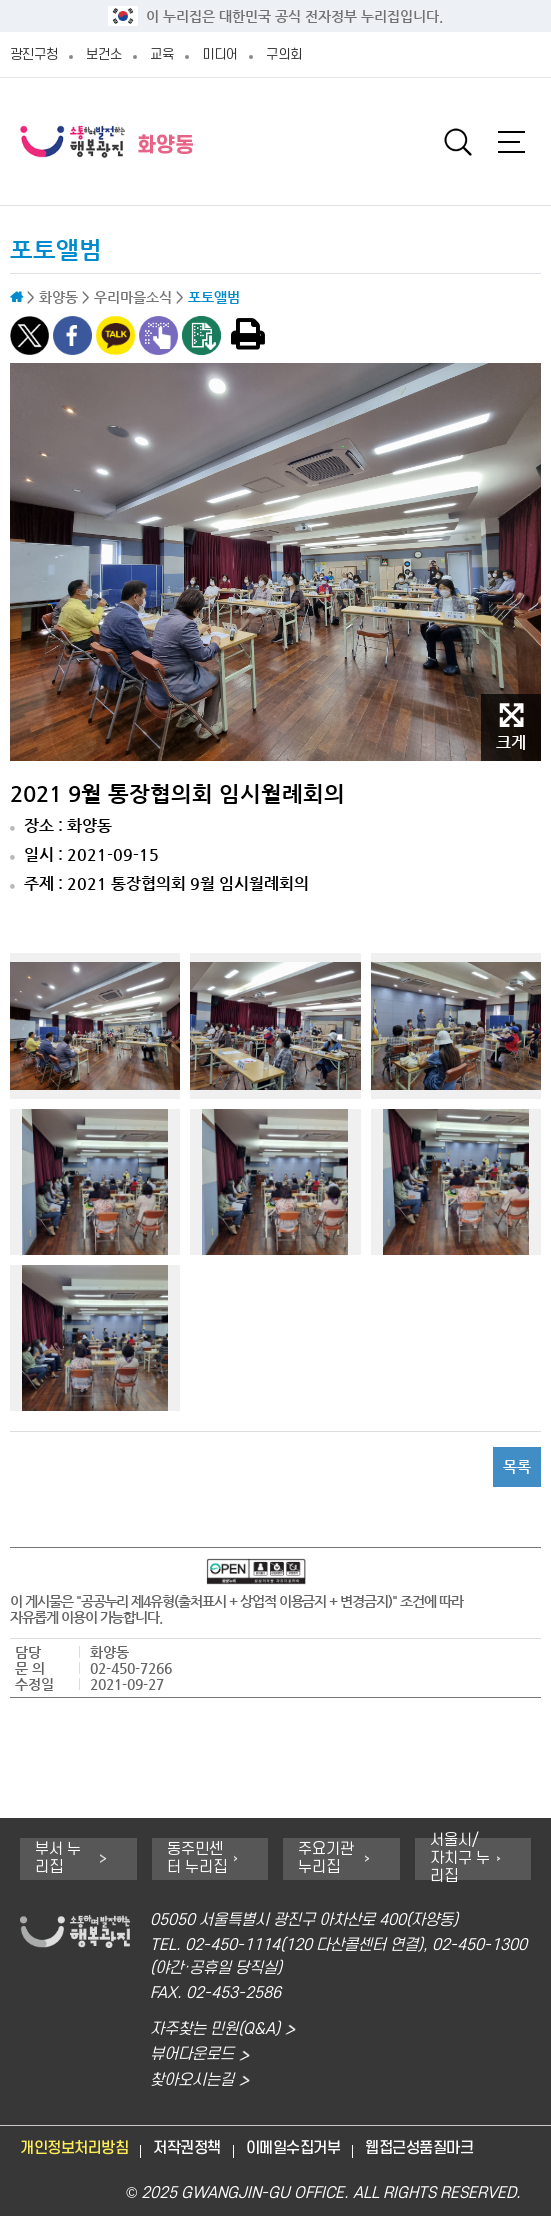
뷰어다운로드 (192, 2054)
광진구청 (34, 54)
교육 (162, 54)
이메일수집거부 (293, 2148)
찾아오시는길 (192, 2080)
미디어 (220, 54)
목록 (517, 1466)
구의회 (284, 54)
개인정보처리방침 (74, 2148)
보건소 (104, 54)
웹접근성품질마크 (419, 2148)
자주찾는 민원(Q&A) (215, 2029)
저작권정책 (187, 2148)
